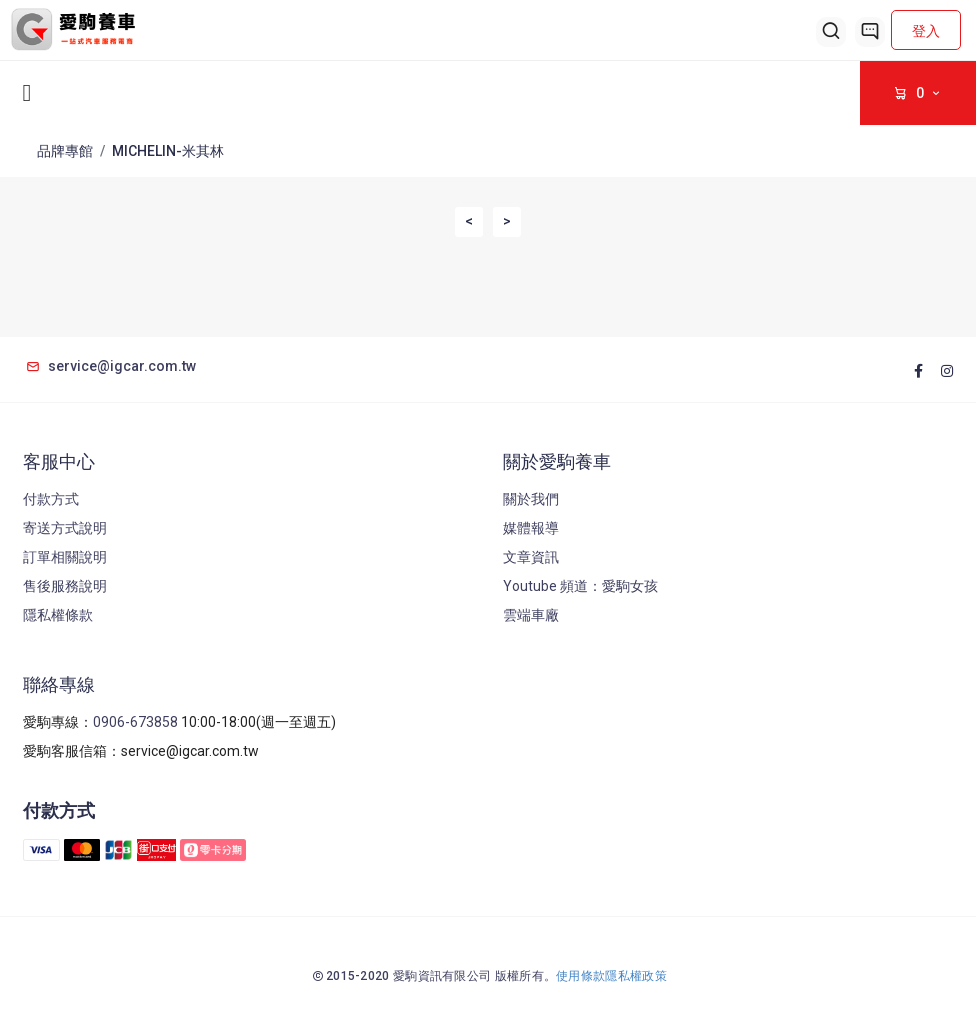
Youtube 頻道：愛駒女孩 (580, 586)
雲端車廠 (531, 615)
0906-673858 (135, 722)
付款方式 (51, 499)
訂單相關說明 (65, 557)
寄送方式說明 (65, 528)
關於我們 (531, 499)
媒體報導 (531, 528)
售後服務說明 (65, 586)
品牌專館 (65, 151)
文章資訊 (531, 557)
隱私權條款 (58, 615)
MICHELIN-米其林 (168, 151)
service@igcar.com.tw (109, 366)
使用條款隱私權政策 (611, 976)
